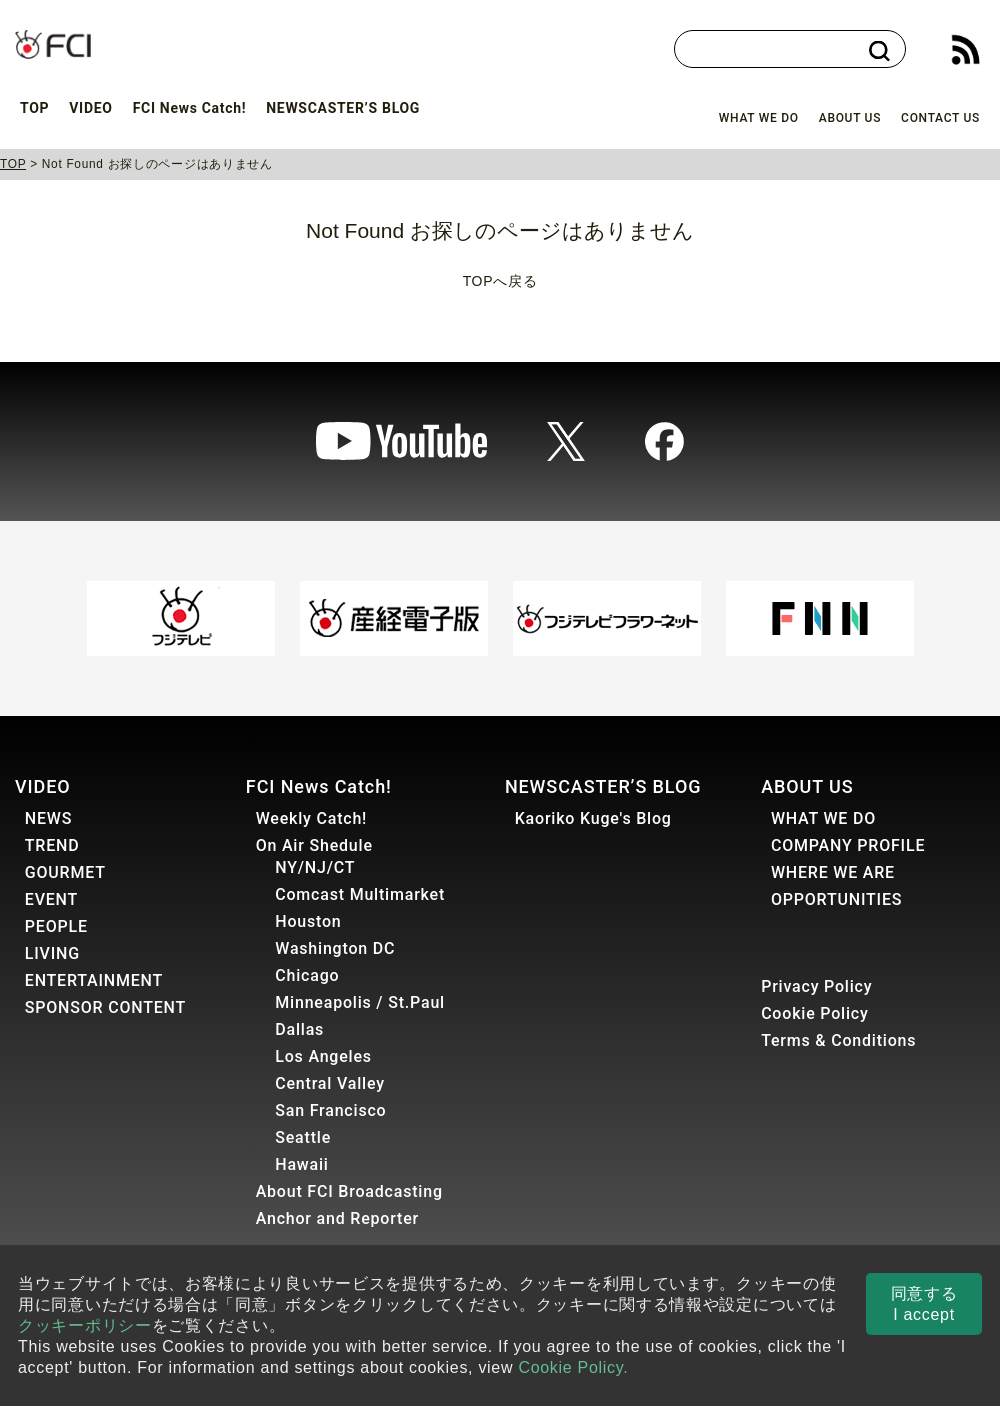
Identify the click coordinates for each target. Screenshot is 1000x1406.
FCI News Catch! (190, 108)
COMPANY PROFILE (848, 845)
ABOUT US (850, 118)
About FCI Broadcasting (349, 1191)
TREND (52, 845)
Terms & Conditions (838, 1040)
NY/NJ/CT (315, 867)
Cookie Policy (815, 1013)
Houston (308, 921)
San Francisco (330, 1110)
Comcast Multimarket (360, 894)
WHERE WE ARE (833, 872)
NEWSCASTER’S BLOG (343, 108)
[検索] (779, 50)
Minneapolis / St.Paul (360, 1002)
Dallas (299, 1029)
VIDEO (90, 108)
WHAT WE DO (759, 118)
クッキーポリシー (85, 1325)
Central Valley (330, 1083)
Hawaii (301, 1164)
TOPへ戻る (500, 281)
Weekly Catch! (312, 818)
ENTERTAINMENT (94, 980)
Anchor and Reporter (337, 1218)
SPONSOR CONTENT (105, 1007)
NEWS (48, 818)
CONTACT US (940, 118)
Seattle (303, 1137)
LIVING (52, 953)
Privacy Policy (816, 986)
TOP (34, 108)
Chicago (307, 975)
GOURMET (65, 872)
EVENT (51, 899)
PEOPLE (56, 926)
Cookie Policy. (573, 1367)
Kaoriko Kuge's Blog (593, 818)
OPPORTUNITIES (836, 899)
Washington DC (335, 948)
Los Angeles (323, 1056)
